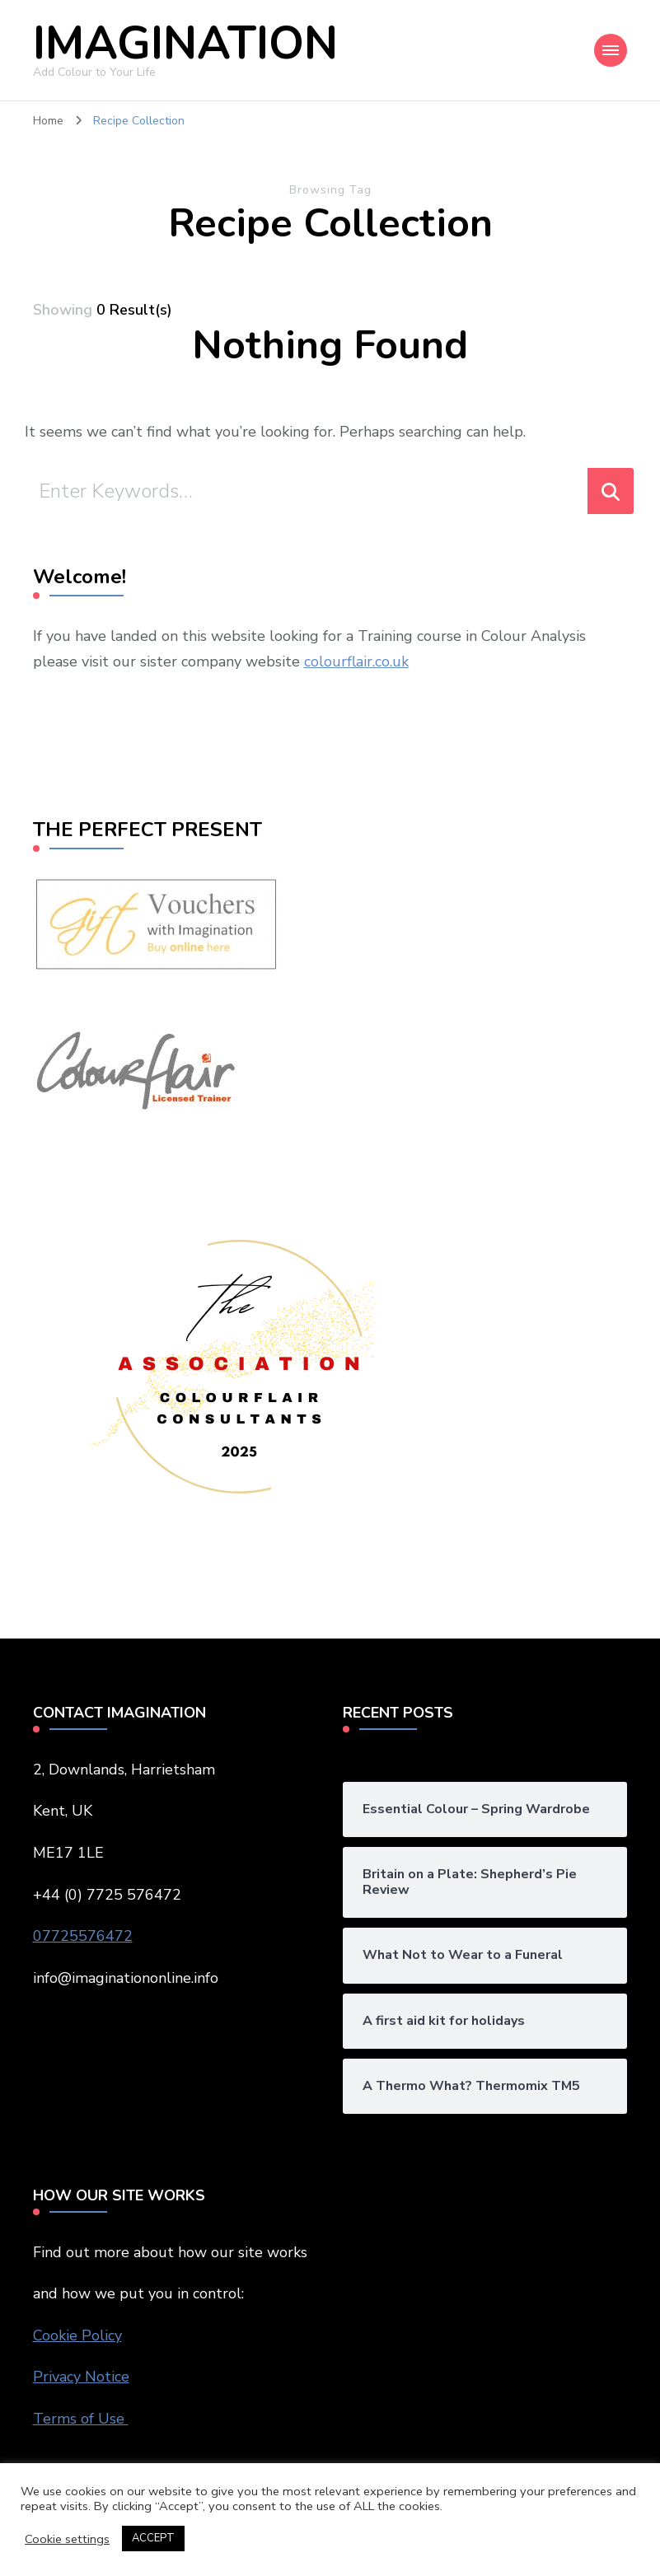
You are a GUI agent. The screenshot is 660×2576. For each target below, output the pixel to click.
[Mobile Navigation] (610, 50)
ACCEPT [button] (153, 2538)
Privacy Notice (81, 2377)
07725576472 (83, 1936)
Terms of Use (81, 2419)
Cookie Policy (77, 2335)
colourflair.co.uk (356, 661)
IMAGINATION (185, 43)
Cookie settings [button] (67, 2539)
